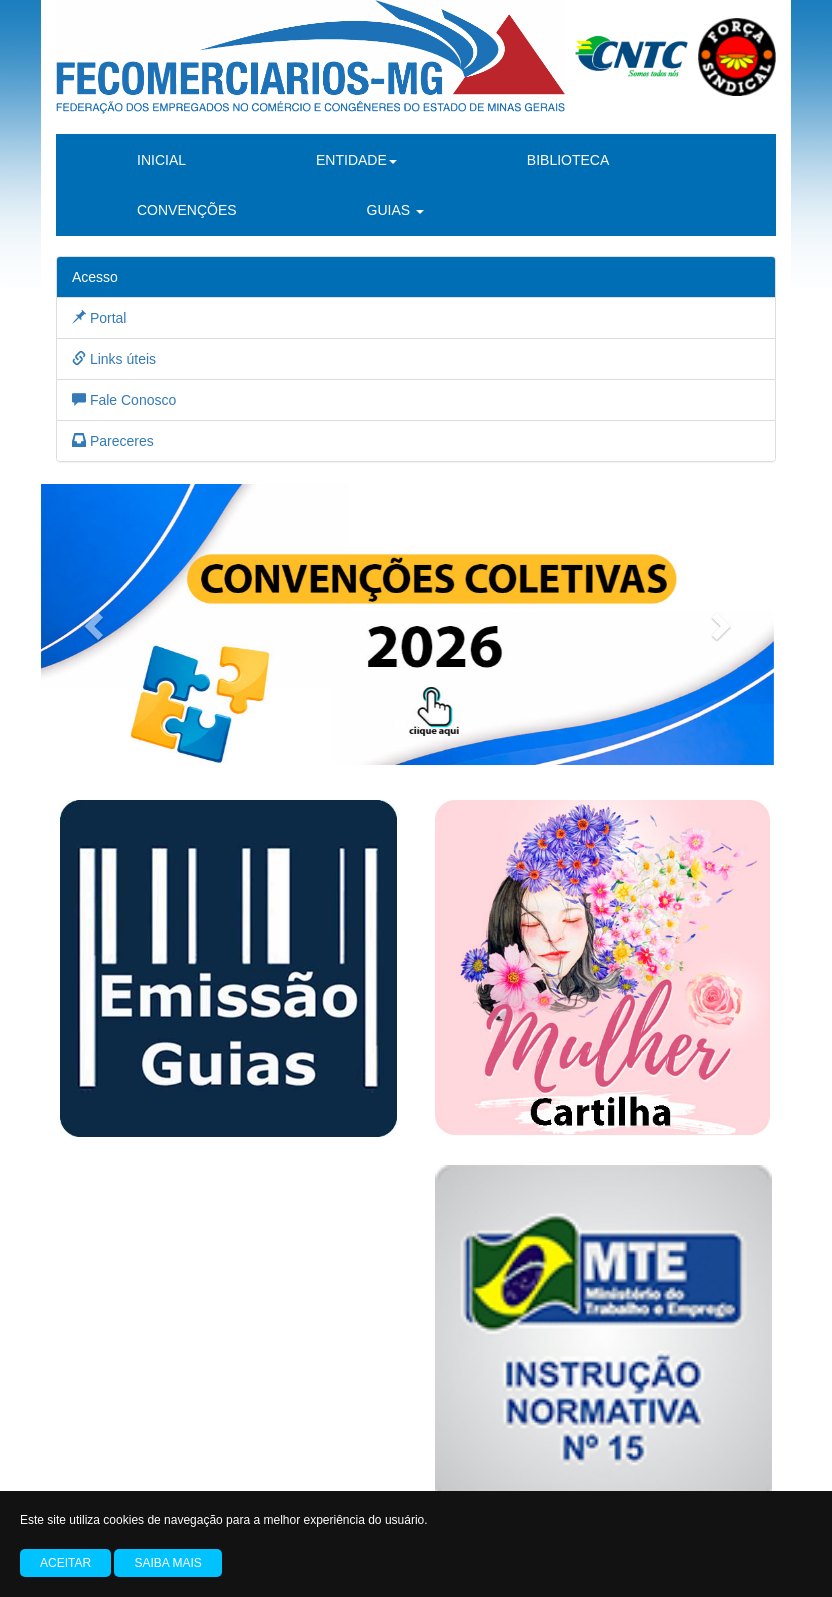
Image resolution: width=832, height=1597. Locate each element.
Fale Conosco (124, 400)
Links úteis (114, 359)
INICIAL (161, 160)
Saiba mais (167, 1563)
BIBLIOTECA (568, 160)
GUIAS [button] (395, 210)
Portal (99, 318)
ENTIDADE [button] (356, 160)
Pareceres (113, 441)
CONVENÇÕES (187, 210)
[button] (96, 624)
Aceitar (65, 1563)
